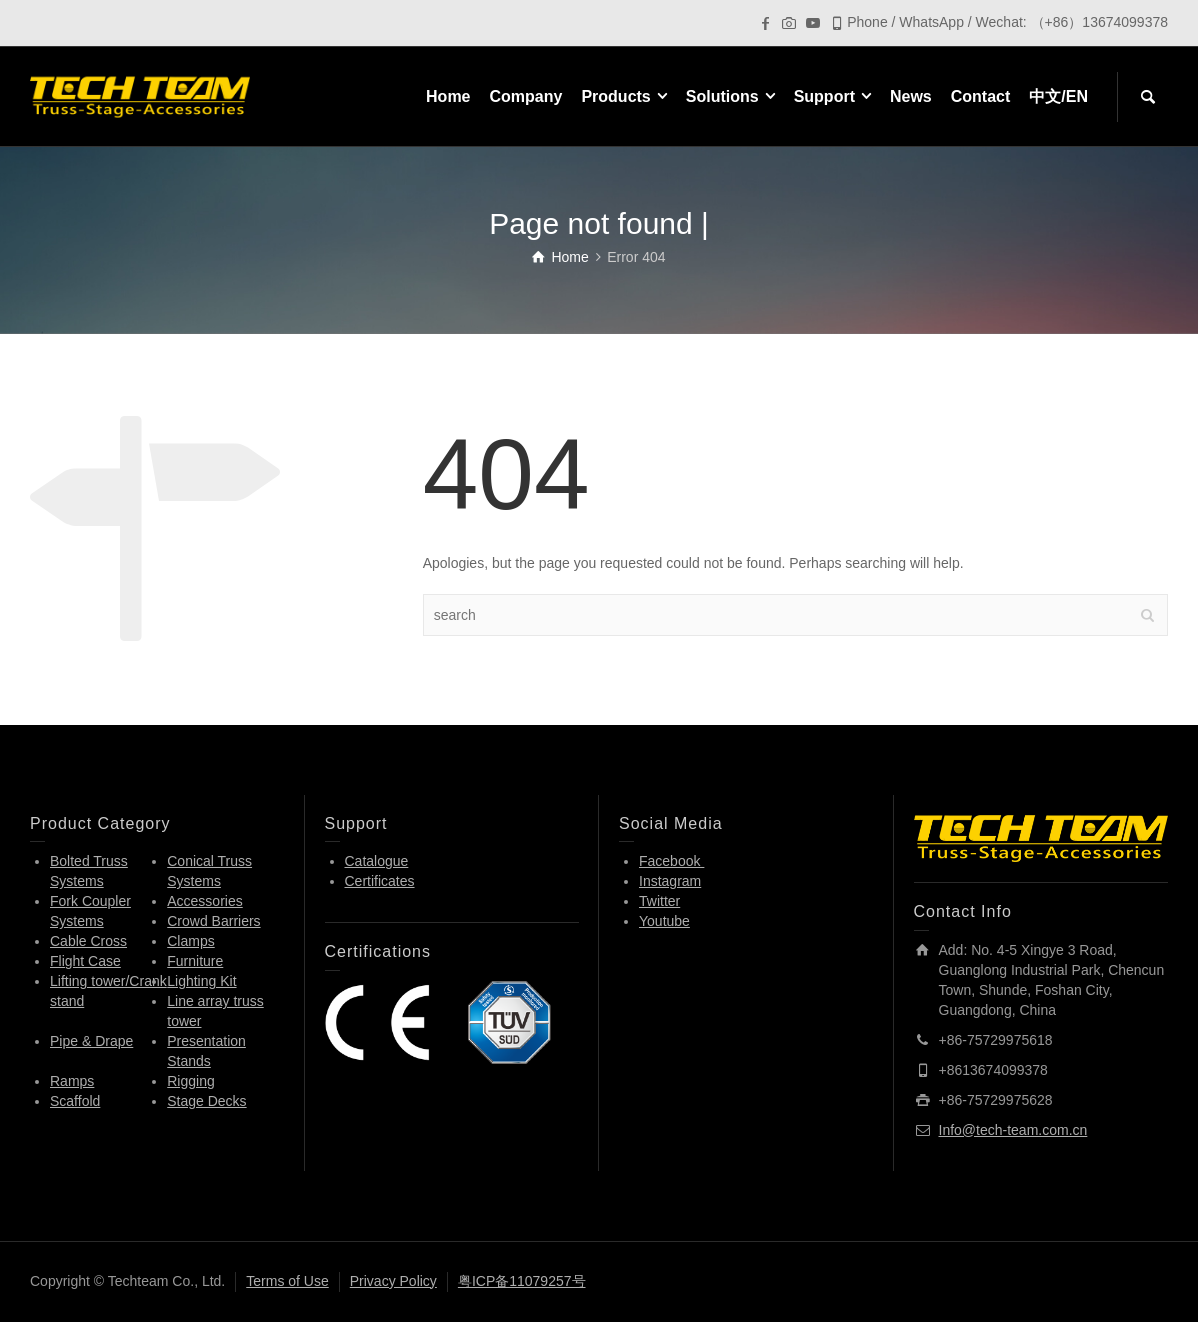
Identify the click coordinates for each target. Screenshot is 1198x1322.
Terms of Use (287, 1281)
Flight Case (85, 961)
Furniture (195, 961)
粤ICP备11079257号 (522, 1281)
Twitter (659, 901)
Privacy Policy (393, 1281)
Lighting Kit (201, 981)
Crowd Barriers (213, 921)
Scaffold (75, 1101)
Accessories (204, 901)
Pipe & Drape (91, 1041)
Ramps (72, 1081)
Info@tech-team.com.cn (1013, 1130)
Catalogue (377, 861)
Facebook (671, 861)
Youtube (664, 921)
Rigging (190, 1081)
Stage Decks (206, 1101)
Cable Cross (88, 941)
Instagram (670, 881)
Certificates (380, 881)
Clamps (190, 941)
